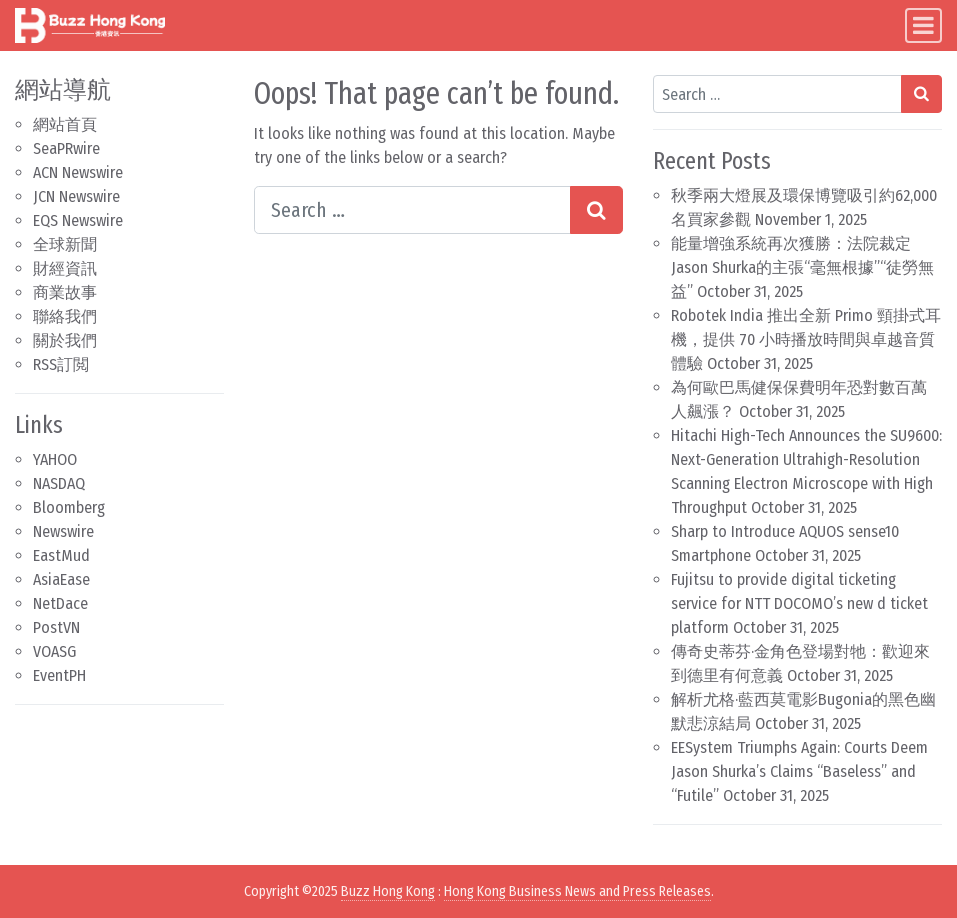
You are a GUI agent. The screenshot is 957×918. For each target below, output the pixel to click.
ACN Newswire (78, 172)
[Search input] (412, 210)
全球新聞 (65, 244)
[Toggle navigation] (923, 25)
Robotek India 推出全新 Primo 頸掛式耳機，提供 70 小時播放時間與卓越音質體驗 (806, 339)
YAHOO (55, 459)
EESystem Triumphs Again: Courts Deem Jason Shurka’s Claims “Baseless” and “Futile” (799, 771)
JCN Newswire (76, 196)
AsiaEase (61, 579)
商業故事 (65, 292)
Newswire (63, 531)
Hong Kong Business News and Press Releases (577, 891)
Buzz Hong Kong (388, 891)
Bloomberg (69, 507)
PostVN (56, 627)
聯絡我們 (65, 316)
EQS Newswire (78, 220)
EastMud (61, 555)
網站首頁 (65, 124)
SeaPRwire (66, 148)
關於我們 (65, 340)
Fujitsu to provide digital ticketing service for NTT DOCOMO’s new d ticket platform (799, 603)
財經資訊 (65, 268)
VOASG (54, 651)
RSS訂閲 (61, 364)
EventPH (59, 675)
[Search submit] (596, 210)
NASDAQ (59, 483)
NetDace (60, 603)
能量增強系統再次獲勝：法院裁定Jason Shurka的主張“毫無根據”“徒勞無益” (802, 267)
